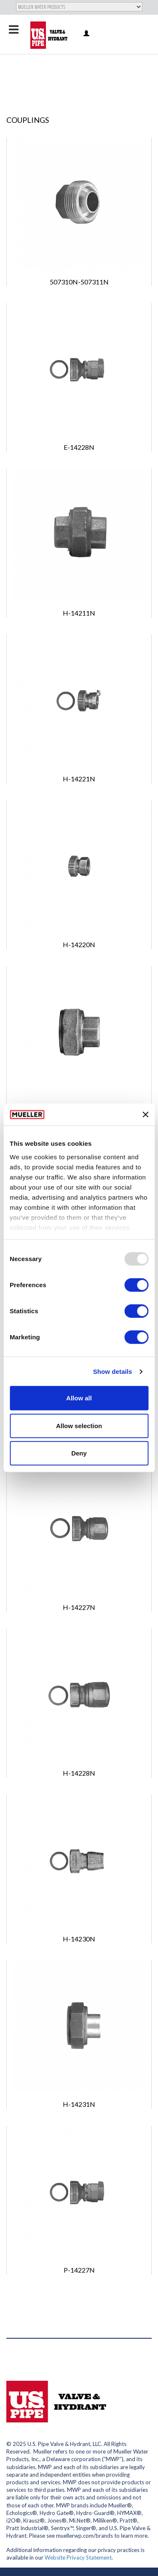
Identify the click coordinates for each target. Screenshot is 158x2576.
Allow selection (79, 1425)
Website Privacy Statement (78, 2557)
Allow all (79, 1398)
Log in (87, 33)
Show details (112, 1371)
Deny (79, 1453)
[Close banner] (145, 1115)
